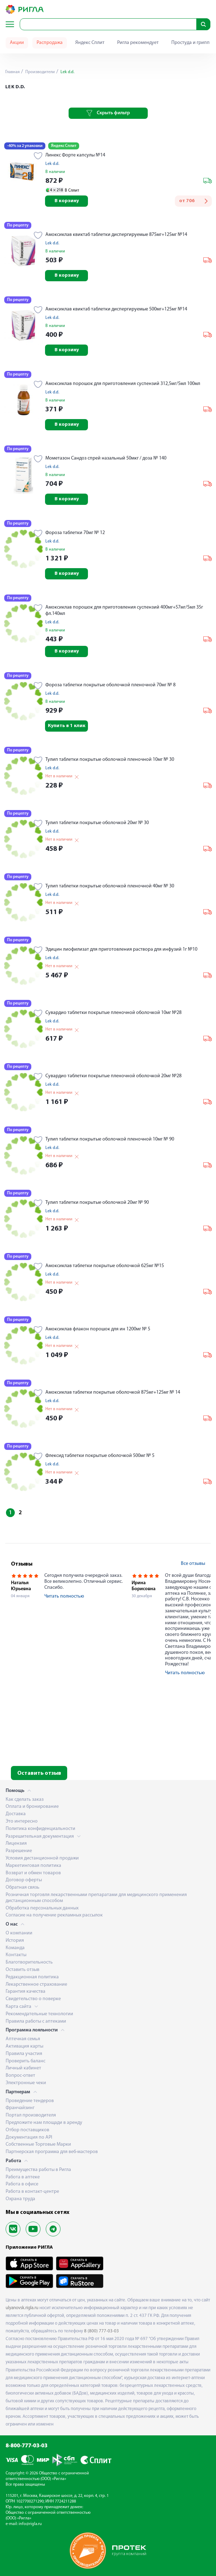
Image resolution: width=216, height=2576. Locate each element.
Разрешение (19, 1851)
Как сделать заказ (25, 1799)
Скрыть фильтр (108, 113)
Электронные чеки (26, 2083)
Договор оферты (24, 1880)
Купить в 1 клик (66, 725)
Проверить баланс (25, 2061)
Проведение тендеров (30, 2100)
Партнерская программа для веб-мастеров (52, 2151)
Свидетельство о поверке (33, 1999)
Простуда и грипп (190, 42)
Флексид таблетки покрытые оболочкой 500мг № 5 (99, 1455)
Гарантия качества (25, 1991)
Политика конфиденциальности (40, 1828)
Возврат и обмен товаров (33, 1873)
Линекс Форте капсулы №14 (75, 155)
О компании (19, 1933)
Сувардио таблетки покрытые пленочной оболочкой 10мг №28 (113, 1012)
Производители (39, 72)
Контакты (16, 1955)
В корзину (67, 201)
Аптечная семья (23, 2039)
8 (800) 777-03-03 (101, 2331)
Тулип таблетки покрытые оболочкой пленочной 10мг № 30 (109, 759)
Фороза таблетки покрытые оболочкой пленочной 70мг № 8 (110, 685)
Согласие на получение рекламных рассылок (54, 1915)
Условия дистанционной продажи (42, 1858)
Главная (12, 72)
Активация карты (24, 2046)
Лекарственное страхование (36, 1984)
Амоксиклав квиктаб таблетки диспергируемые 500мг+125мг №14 (116, 309)
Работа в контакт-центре (32, 2191)
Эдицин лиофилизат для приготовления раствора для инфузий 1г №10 (121, 949)
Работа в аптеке (23, 2177)
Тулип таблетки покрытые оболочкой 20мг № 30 (97, 823)
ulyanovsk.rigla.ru (22, 2308)
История (15, 1940)
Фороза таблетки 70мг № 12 (75, 532)
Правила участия (24, 2053)
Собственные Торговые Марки (38, 2144)
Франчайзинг (20, 2108)
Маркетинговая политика (33, 1865)
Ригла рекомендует (138, 42)
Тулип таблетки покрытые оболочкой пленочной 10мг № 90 (109, 1139)
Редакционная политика (32, 1977)
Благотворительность (29, 1962)
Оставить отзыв (39, 1773)
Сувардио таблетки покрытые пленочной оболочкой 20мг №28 (113, 1076)
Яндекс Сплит (89, 42)
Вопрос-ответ (20, 2075)
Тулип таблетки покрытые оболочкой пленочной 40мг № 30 (109, 886)
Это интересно (22, 1821)
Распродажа (50, 42)
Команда (15, 1948)
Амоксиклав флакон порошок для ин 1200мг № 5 (97, 1329)
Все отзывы (193, 1563)
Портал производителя (31, 2115)
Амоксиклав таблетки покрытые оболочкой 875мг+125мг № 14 (112, 1392)
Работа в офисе (22, 2184)
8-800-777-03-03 (26, 2446)
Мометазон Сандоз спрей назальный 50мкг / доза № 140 (105, 458)
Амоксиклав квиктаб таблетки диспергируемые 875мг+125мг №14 (116, 234)
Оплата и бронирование (32, 1806)
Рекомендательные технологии (39, 2014)
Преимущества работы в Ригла (38, 2169)
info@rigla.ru (30, 2524)
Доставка (16, 1814)
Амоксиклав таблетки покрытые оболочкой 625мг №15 (104, 1265)
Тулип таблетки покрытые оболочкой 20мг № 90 (97, 1202)
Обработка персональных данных (42, 1908)
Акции (17, 42)
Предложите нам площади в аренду (44, 2122)
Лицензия (16, 1843)
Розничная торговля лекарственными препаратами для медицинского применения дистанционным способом (96, 1897)
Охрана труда (20, 2199)
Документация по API (29, 2137)
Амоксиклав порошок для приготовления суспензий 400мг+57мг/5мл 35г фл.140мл (124, 610)
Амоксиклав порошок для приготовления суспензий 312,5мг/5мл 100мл (122, 383)
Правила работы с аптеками (36, 2021)
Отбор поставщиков (27, 2130)
